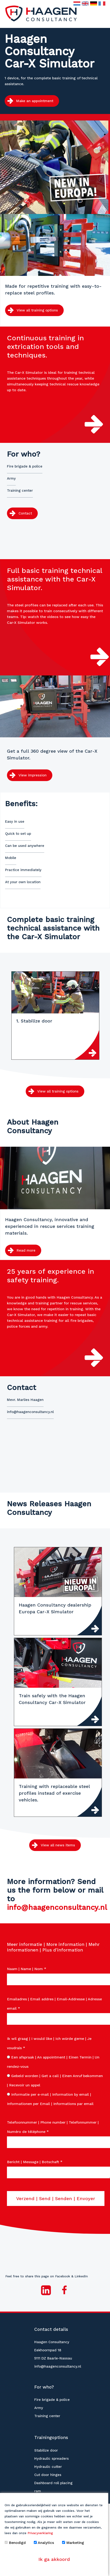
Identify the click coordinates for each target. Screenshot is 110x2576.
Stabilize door (46, 2450)
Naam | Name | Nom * (26, 1969)
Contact (25, 513)
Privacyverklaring (74, 2533)
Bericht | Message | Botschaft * (35, 2162)
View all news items (58, 1845)
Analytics (44, 2542)
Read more (26, 1250)
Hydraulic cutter (48, 2467)
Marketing (73, 2542)
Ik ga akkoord (50, 2559)
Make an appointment (35, 101)
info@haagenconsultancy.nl (30, 1412)
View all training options (37, 310)
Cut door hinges (47, 2475)
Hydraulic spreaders (51, 2458)
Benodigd (15, 2542)
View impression (33, 775)
